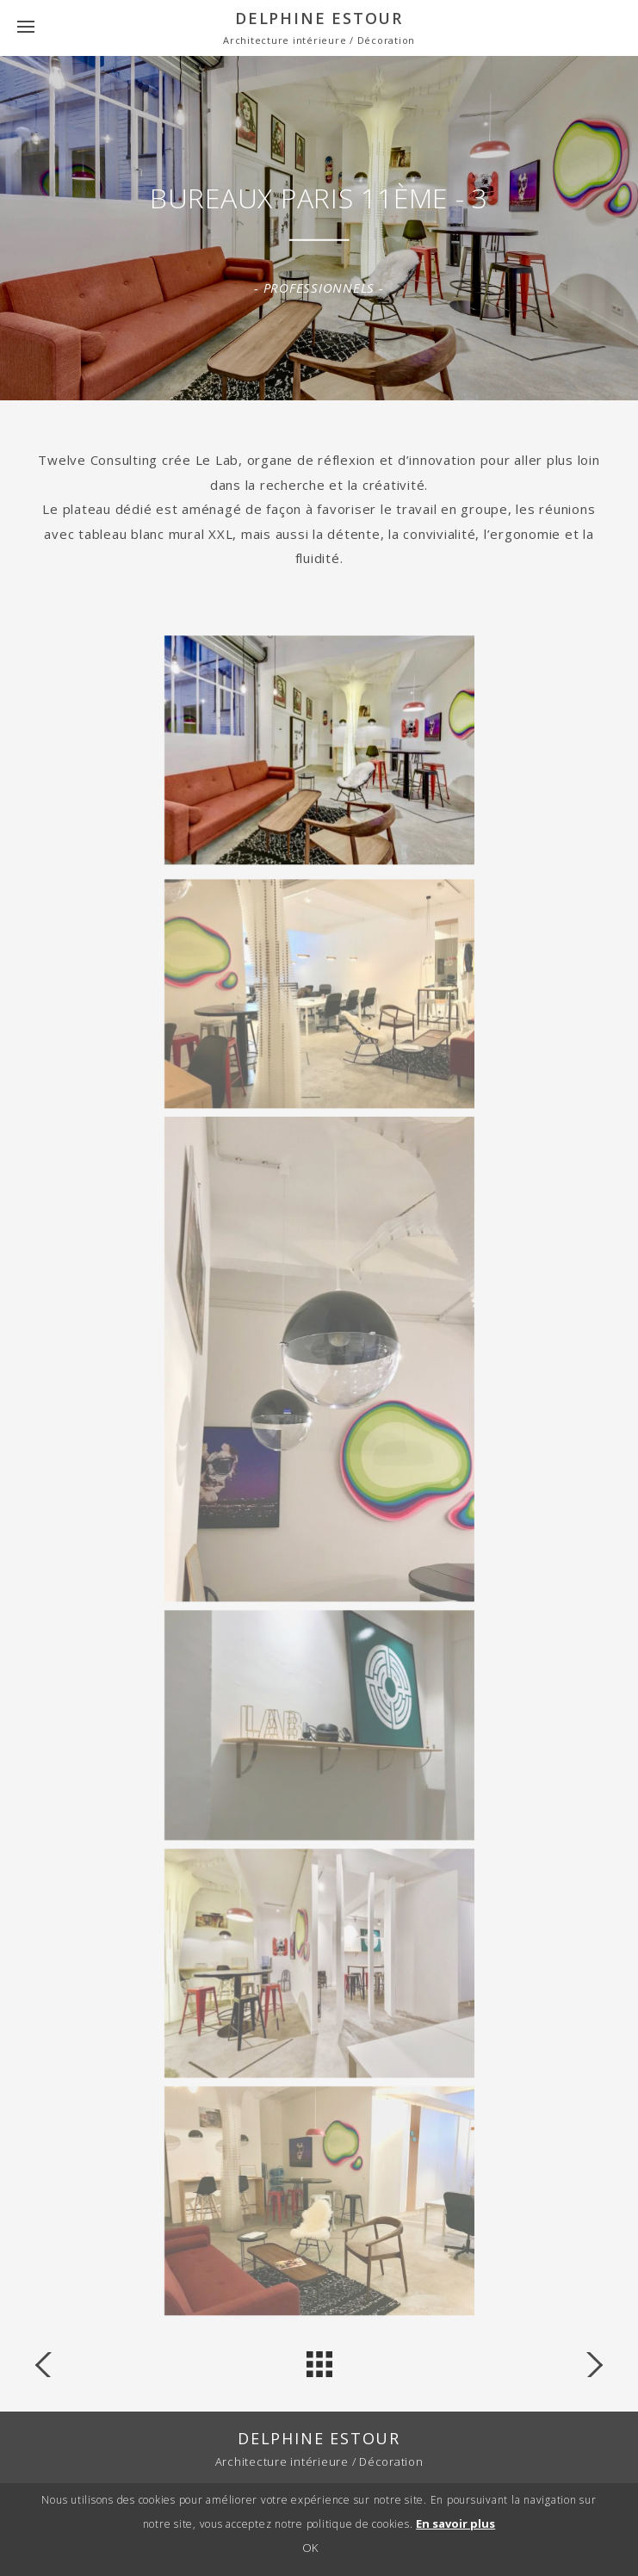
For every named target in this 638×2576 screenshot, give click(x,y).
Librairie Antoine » (53, 2365)
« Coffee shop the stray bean (585, 2365)
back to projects (319, 2364)
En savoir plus (455, 2526)
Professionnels (319, 287)
